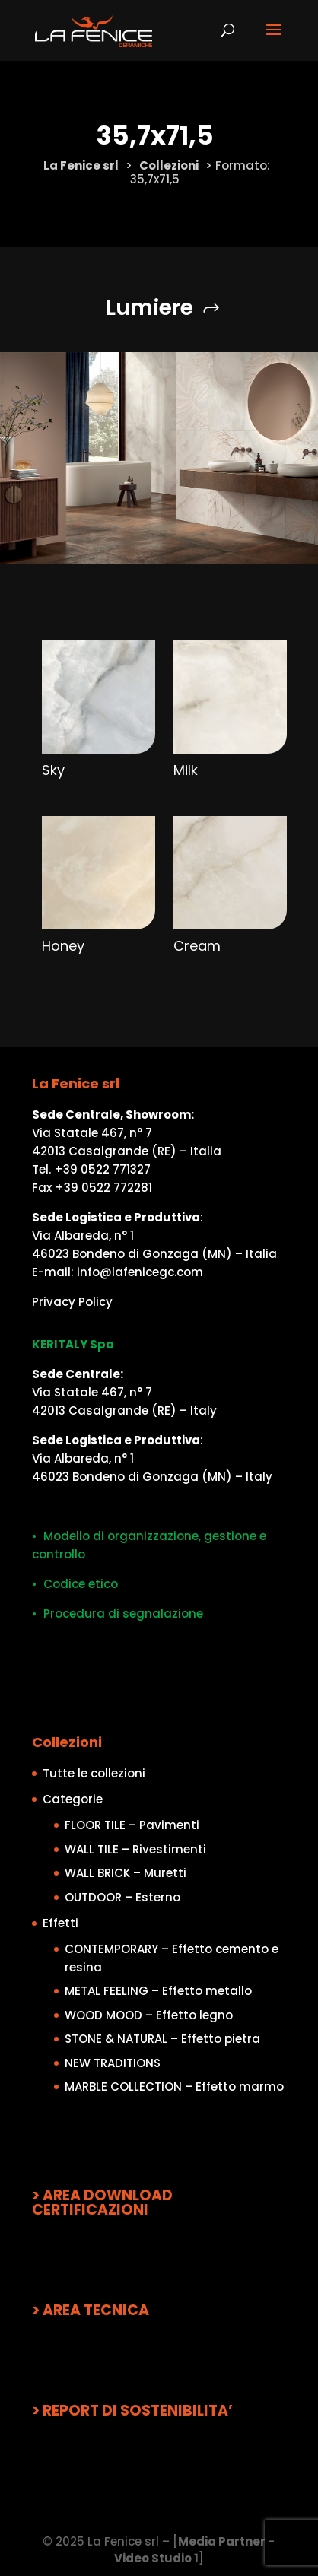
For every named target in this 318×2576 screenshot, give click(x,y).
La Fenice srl (81, 165)
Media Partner (222, 2541)
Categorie (73, 1799)
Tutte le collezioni (94, 1773)
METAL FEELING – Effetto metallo (158, 1991)
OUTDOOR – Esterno (122, 1897)
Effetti (60, 1923)
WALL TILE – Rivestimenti (135, 1849)
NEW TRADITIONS (113, 2063)
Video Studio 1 (156, 2558)
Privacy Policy (72, 1302)
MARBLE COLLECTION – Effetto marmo (174, 2087)
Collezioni (169, 165)
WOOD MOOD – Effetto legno (149, 2015)
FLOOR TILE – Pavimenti (132, 1825)
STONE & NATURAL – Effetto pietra (162, 2039)
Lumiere (149, 307)
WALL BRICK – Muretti (125, 1873)
